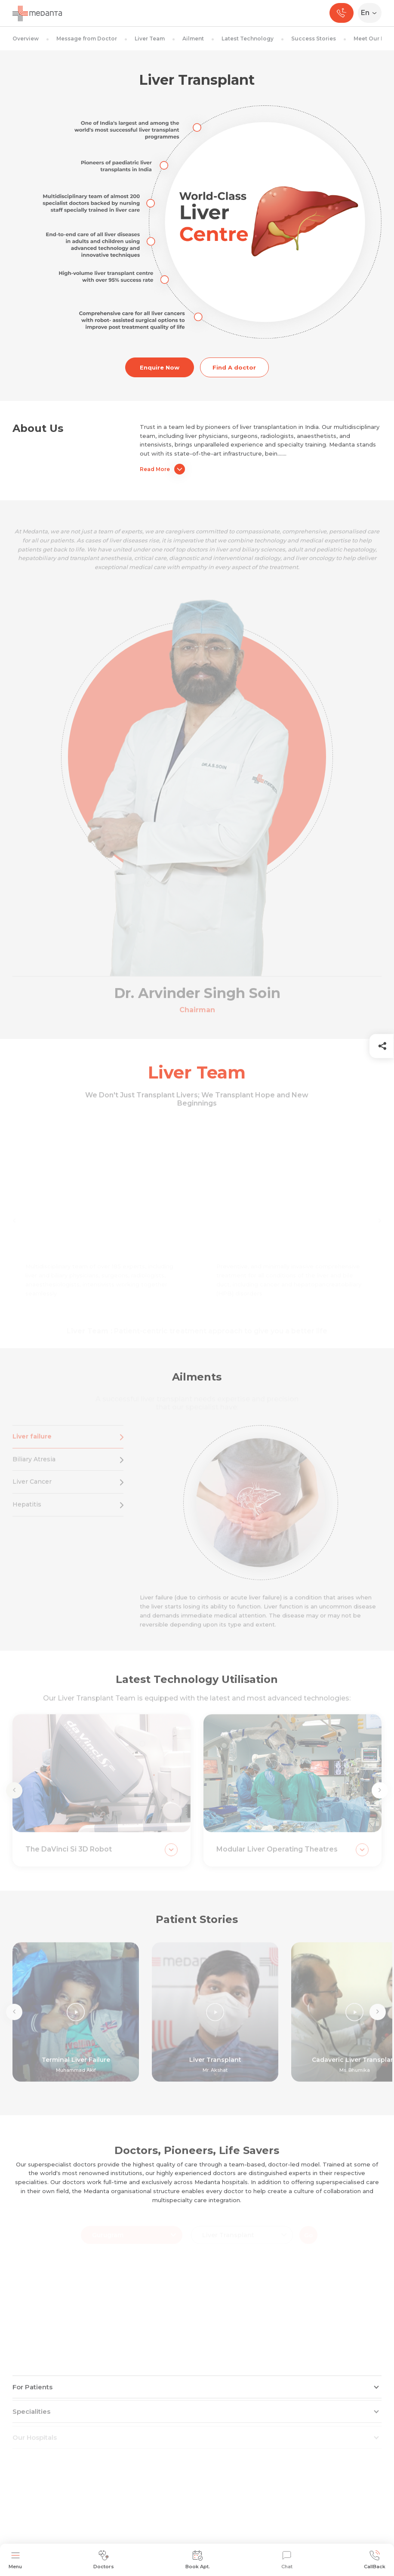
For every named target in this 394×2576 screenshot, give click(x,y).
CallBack (374, 2560)
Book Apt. (197, 2560)
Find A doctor (234, 367)
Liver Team (150, 38)
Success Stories (313, 38)
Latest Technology (248, 38)
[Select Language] (371, 12)
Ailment (193, 38)
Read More (162, 469)
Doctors (103, 2560)
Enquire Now (159, 367)
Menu (15, 2560)
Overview (25, 38)
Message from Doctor (86, 38)
